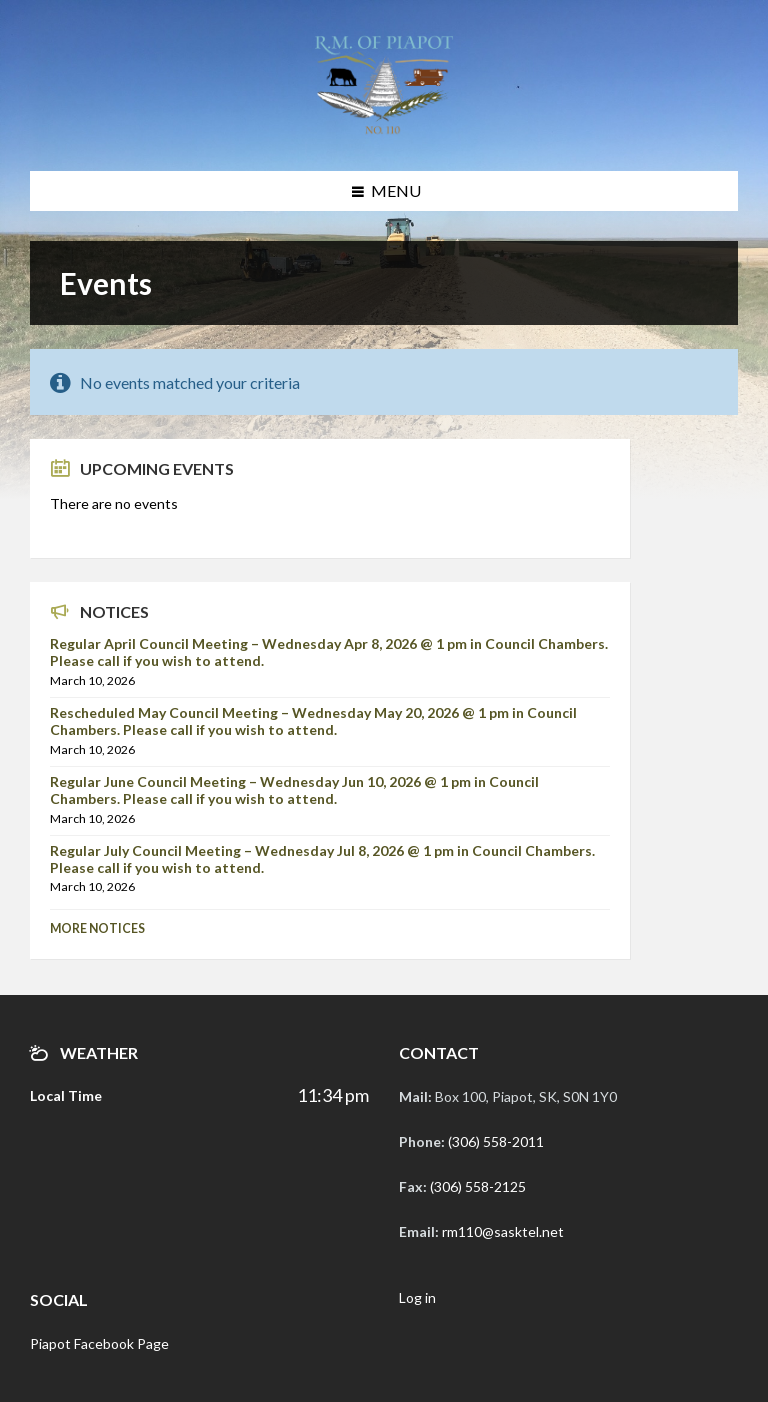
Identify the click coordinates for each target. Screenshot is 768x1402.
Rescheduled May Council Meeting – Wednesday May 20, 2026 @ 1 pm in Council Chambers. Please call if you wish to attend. (313, 721)
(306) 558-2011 (496, 1141)
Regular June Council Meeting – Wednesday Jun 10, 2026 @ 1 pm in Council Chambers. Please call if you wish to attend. (294, 790)
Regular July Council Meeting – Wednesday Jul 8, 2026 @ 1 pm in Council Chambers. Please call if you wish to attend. (322, 859)
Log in (417, 1297)
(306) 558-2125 (478, 1186)
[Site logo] (384, 131)
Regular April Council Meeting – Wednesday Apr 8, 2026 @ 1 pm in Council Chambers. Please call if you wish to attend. (329, 652)
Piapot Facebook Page (99, 1343)
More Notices (97, 928)
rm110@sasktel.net (503, 1231)
